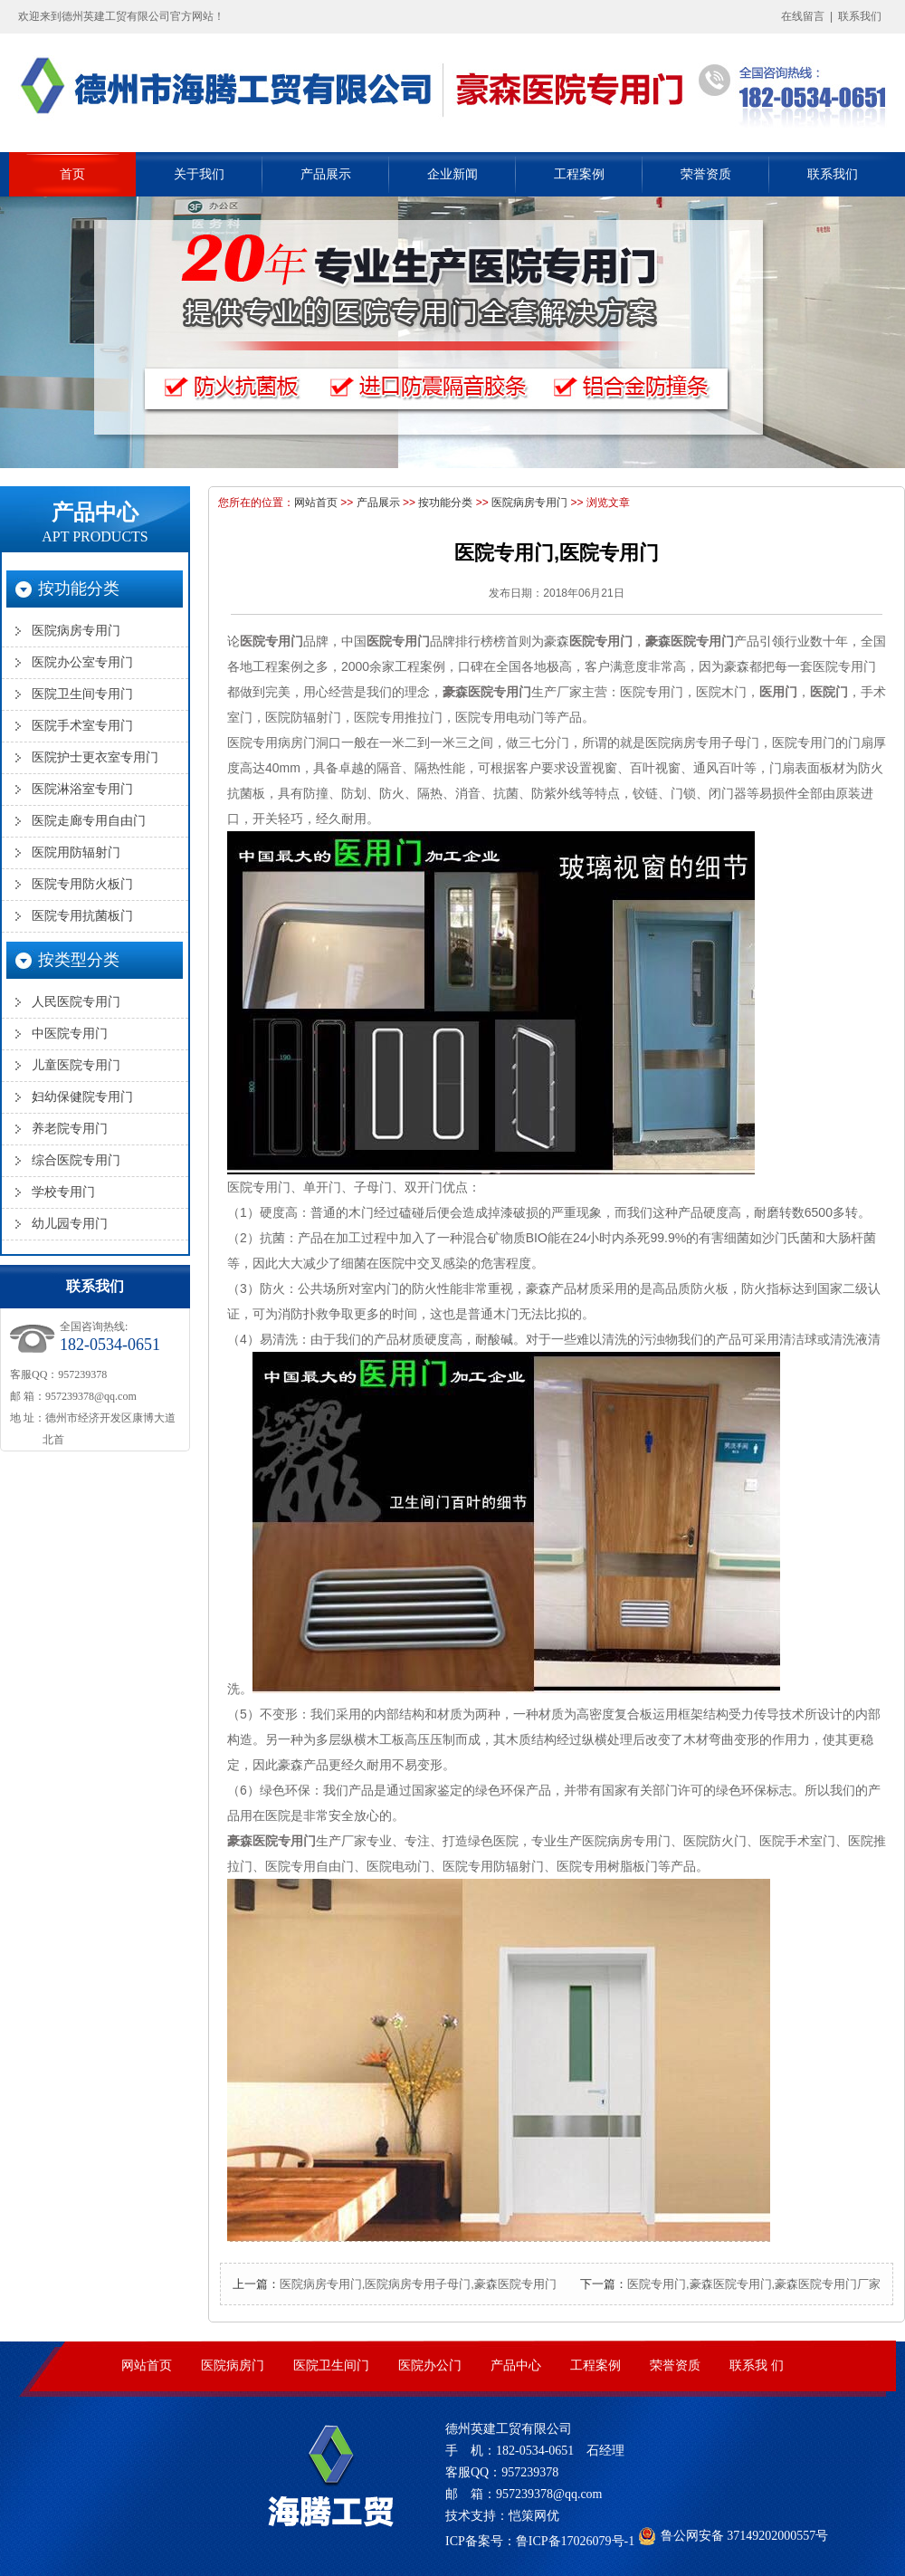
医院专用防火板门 (82, 884)
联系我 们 (756, 2365)
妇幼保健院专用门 (82, 1097)
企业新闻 (452, 174)
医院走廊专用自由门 (89, 821)
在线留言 (802, 16)
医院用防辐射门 (76, 852)
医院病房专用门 (529, 502)
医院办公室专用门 (82, 662)
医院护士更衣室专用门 (95, 757)
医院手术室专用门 (82, 726)
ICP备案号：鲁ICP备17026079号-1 (539, 2541)
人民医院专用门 (76, 1002)
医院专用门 (271, 641)
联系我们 (859, 16)
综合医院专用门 (76, 1160)
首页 (72, 174)
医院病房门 (232, 2365)
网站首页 (316, 502)
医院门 (829, 692)
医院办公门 (430, 2365)
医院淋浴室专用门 (82, 789)
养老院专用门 (70, 1128)
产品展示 (325, 174)
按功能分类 (445, 502)
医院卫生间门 (331, 2365)
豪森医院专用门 (689, 641)
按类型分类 (78, 960)
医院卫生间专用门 (82, 694)
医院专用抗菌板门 (82, 916)
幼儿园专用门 (70, 1224)
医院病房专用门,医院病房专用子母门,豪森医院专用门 (418, 2284)
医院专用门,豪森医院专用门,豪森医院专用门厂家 (754, 2284)
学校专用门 (63, 1192)
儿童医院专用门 (76, 1065)
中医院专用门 (70, 1033)
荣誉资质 (706, 174)
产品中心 (95, 522)
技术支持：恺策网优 (502, 2516)
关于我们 (199, 174)
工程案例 (579, 174)
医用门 (778, 692)
